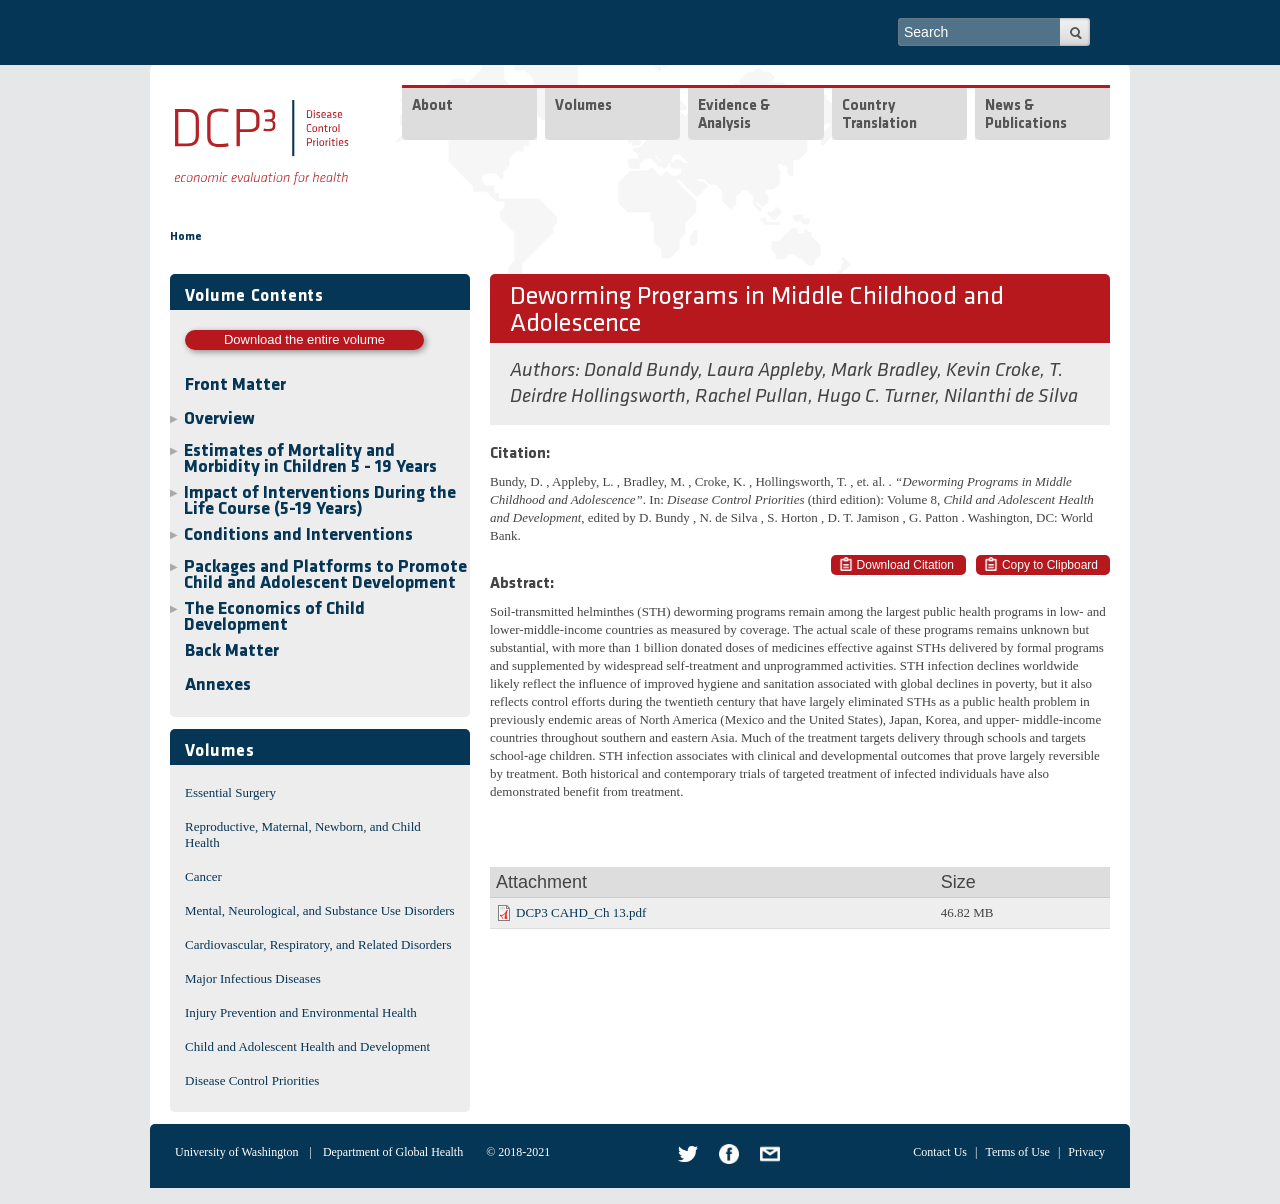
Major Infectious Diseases (253, 978)
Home (186, 237)
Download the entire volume (304, 339)
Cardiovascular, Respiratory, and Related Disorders (318, 944)
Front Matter (235, 385)
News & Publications (1026, 115)
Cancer (203, 876)
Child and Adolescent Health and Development (307, 1046)
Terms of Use (1017, 1152)
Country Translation (879, 115)
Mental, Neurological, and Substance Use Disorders (320, 910)
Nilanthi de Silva (1011, 397)
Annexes (218, 685)
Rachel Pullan (751, 397)
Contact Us (940, 1152)
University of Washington (236, 1152)
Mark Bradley (884, 371)
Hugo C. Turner (876, 397)
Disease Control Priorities (252, 1080)
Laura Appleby (764, 371)
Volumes (583, 106)
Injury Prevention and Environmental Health (301, 1012)
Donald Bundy (641, 371)
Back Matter (232, 651)
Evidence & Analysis (734, 115)
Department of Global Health (393, 1152)
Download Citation (905, 565)
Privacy (1086, 1152)
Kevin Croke (993, 371)
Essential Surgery (230, 792)
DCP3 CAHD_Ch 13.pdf (581, 912)
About (432, 106)
